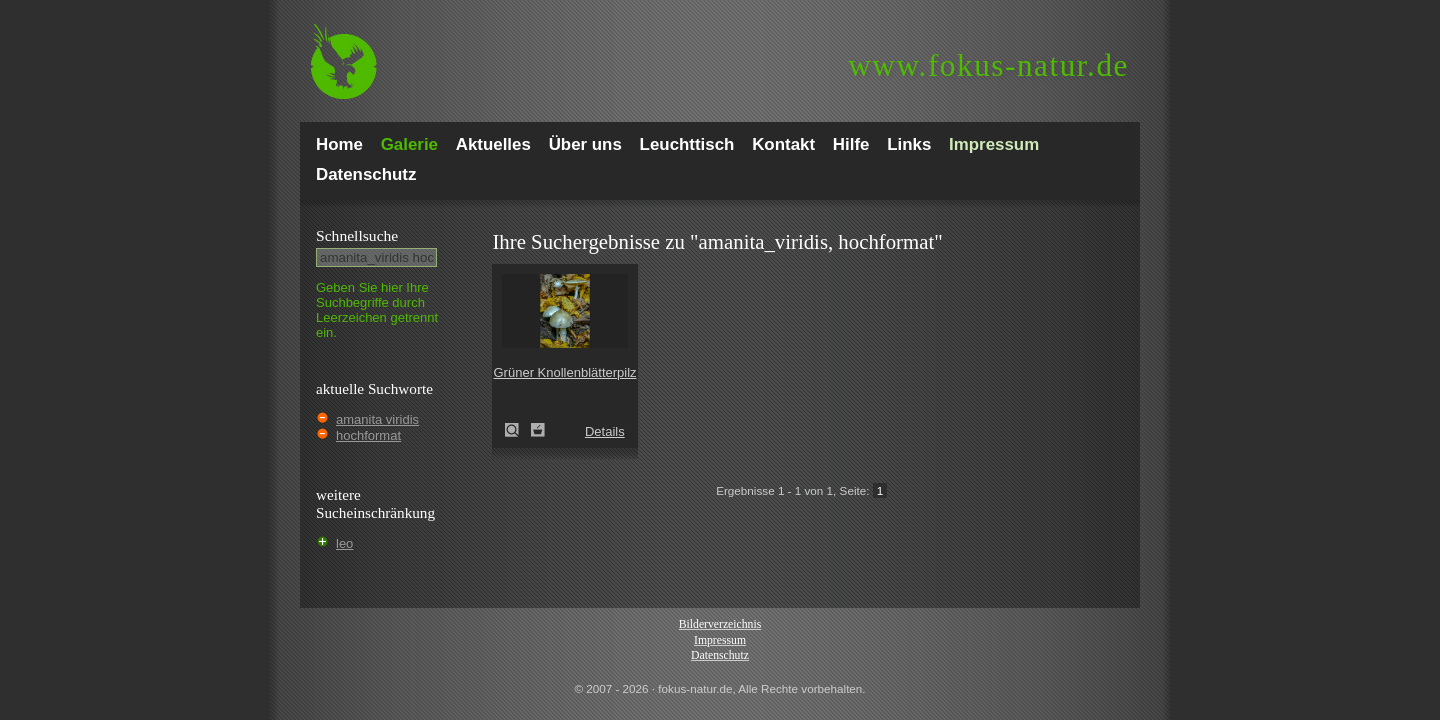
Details (605, 431)
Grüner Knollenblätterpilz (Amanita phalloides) (518, 430)
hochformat (368, 435)
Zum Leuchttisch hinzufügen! (538, 430)
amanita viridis (377, 419)
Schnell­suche (357, 235)
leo (344, 543)
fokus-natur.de (988, 65)
